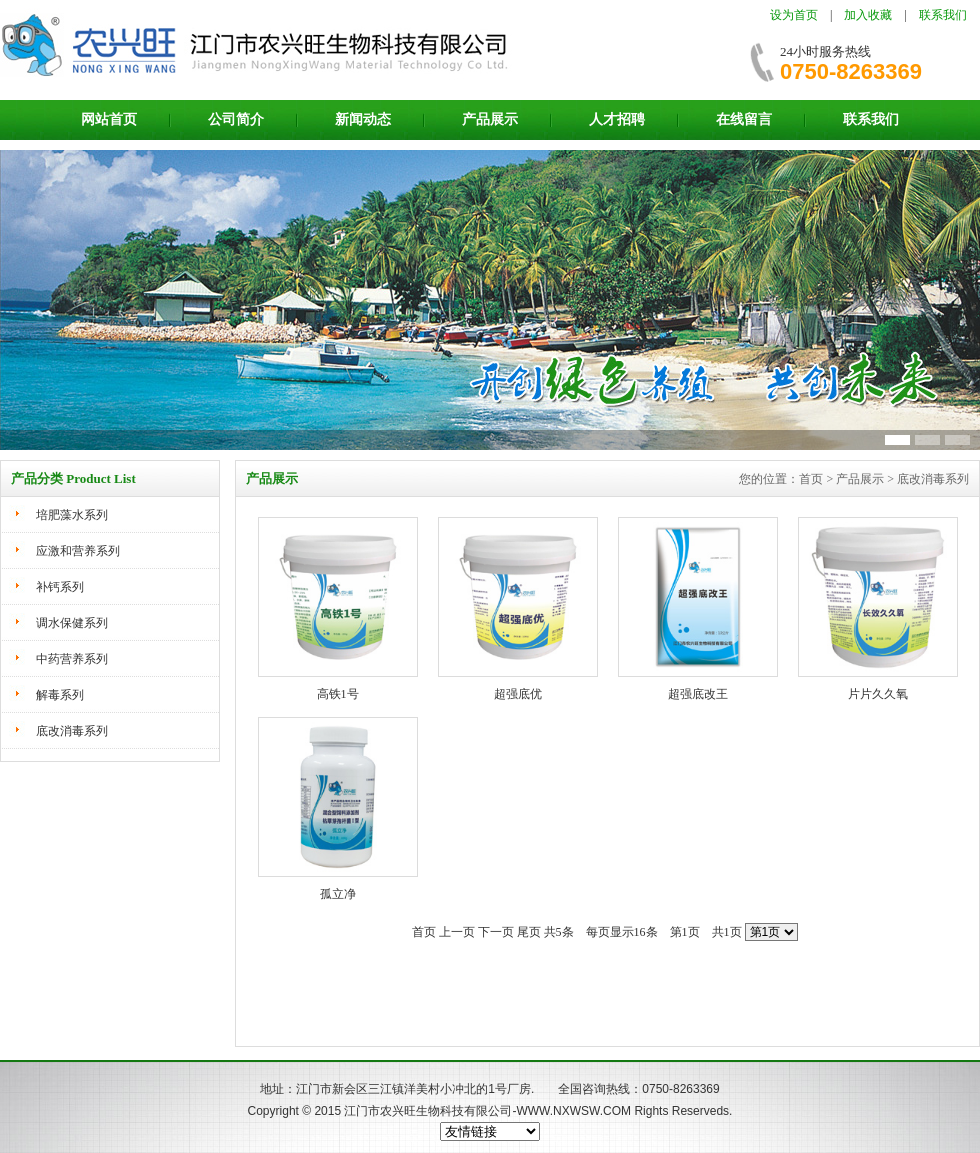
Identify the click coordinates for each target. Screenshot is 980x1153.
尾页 (529, 932)
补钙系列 (60, 587)
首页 (424, 932)
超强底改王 (698, 694)
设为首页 (794, 15)
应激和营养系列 (78, 551)
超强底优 (518, 694)
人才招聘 (617, 119)
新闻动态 (363, 119)
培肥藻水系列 (72, 515)
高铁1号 (338, 694)
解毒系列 (60, 695)
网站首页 (109, 119)
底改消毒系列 (72, 731)
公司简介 (236, 119)
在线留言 (744, 119)
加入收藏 (868, 15)
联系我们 (943, 15)
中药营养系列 (72, 659)
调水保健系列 (72, 623)
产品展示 (490, 119)
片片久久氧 (878, 694)
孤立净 (338, 894)
